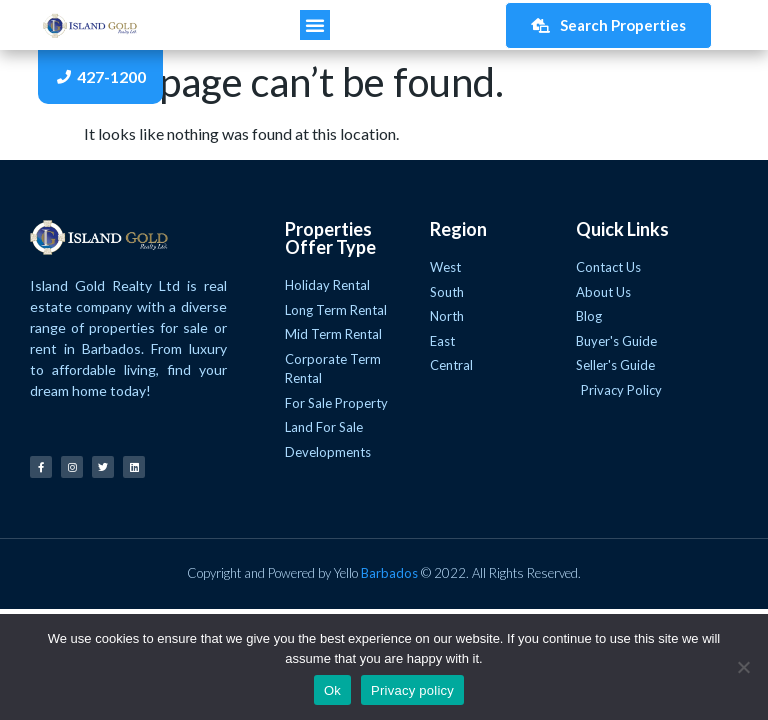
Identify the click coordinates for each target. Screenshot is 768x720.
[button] (315, 25)
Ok (332, 690)
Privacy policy (412, 690)
